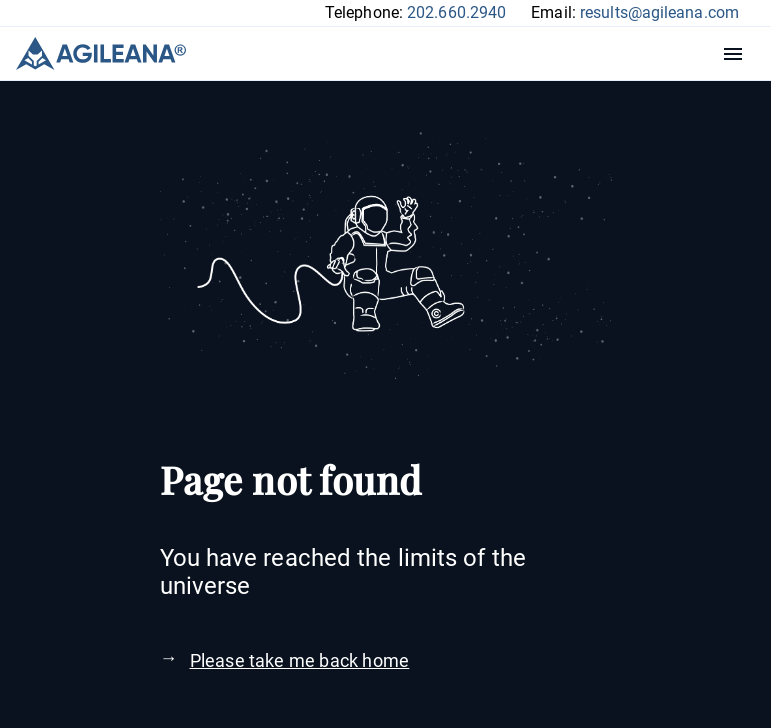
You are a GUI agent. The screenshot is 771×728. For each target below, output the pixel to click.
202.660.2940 (456, 12)
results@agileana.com (659, 12)
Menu (738, 54)
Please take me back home (300, 660)
